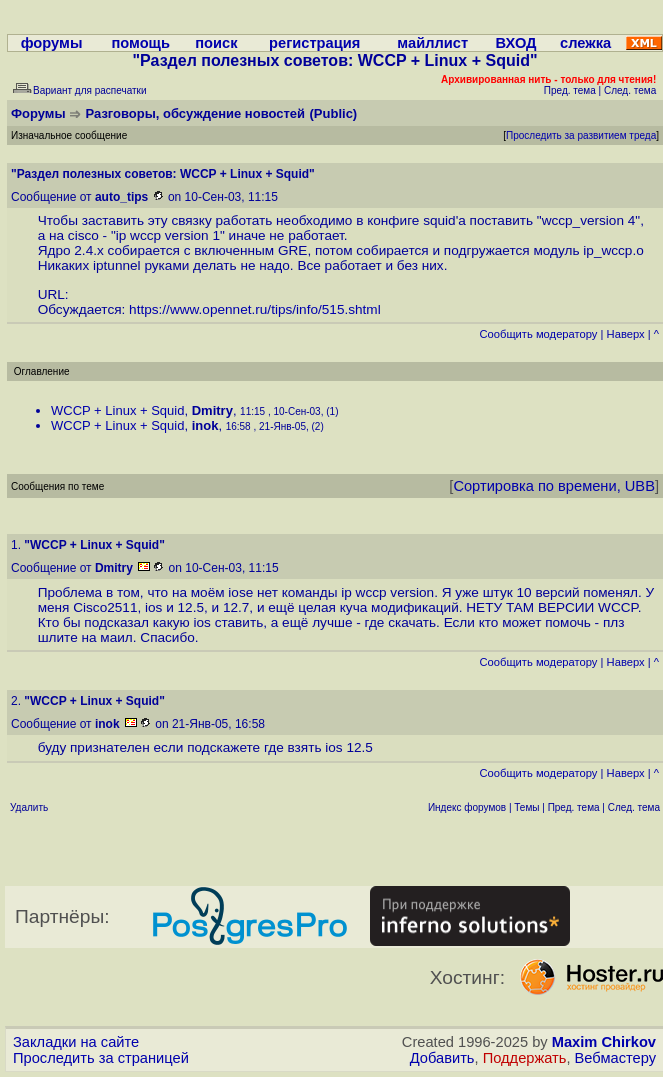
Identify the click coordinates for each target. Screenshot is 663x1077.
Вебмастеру (615, 1058)
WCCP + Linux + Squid (117, 410)
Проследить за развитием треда (581, 135)
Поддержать (525, 1058)
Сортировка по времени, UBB (554, 486)
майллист (432, 43)
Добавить (442, 1058)
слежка (585, 43)
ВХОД (515, 43)
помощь (140, 43)
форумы (52, 43)
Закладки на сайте (76, 1042)
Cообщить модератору (538, 334)
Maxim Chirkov (604, 1042)
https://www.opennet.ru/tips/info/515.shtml (255, 309)
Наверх (626, 334)
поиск (216, 43)
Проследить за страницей (101, 1058)
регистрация (314, 43)
